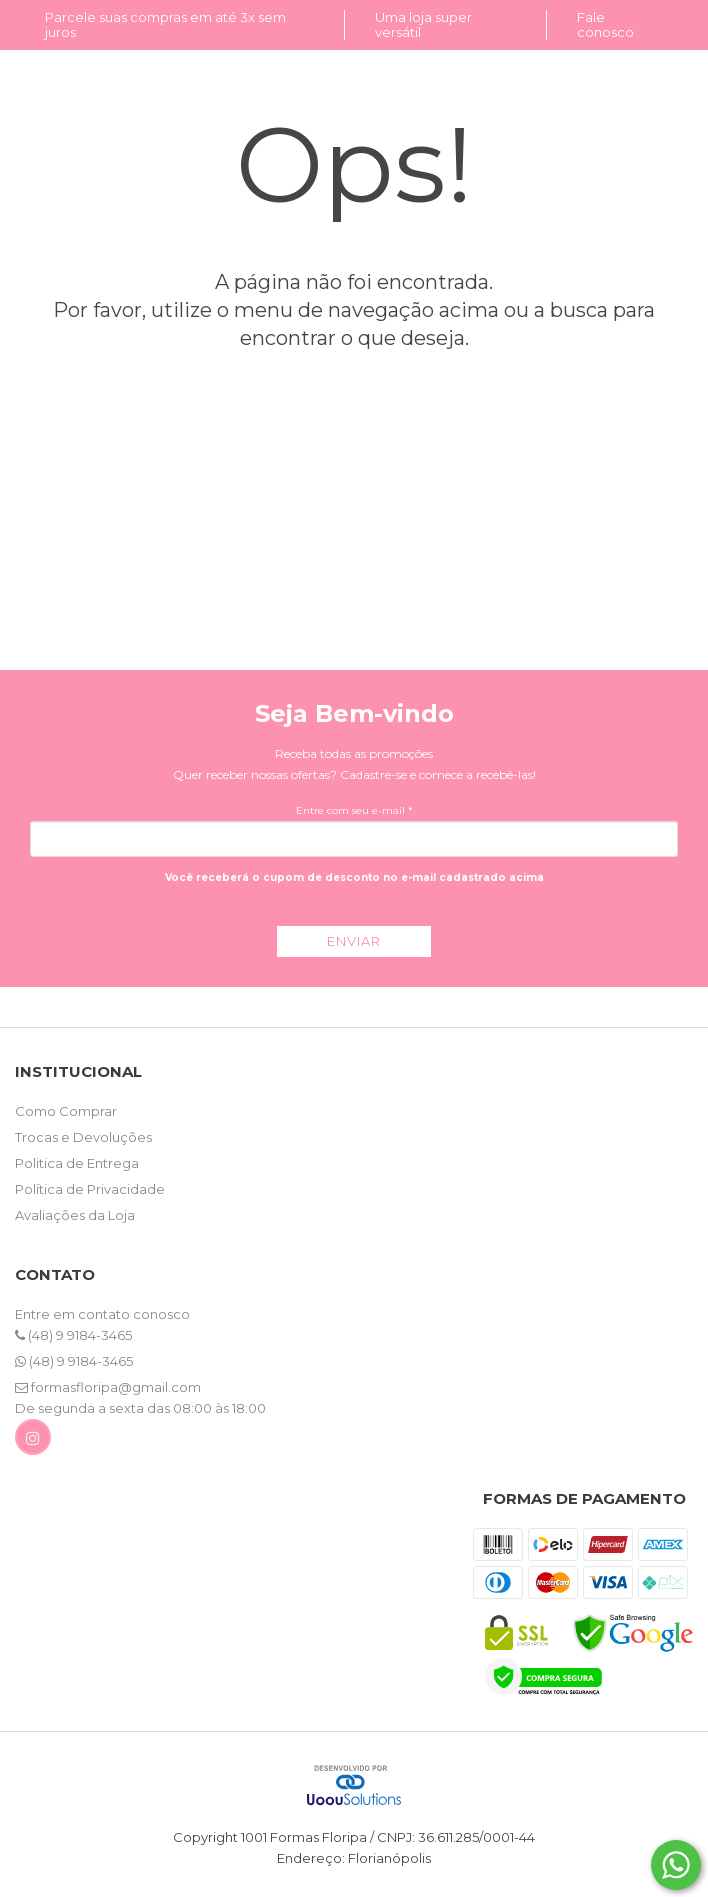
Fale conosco (605, 24)
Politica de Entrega (77, 1163)
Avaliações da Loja (75, 1215)
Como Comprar (66, 1111)
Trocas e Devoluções (83, 1137)
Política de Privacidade (90, 1189)
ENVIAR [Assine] (354, 941)
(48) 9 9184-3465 (73, 1335)
